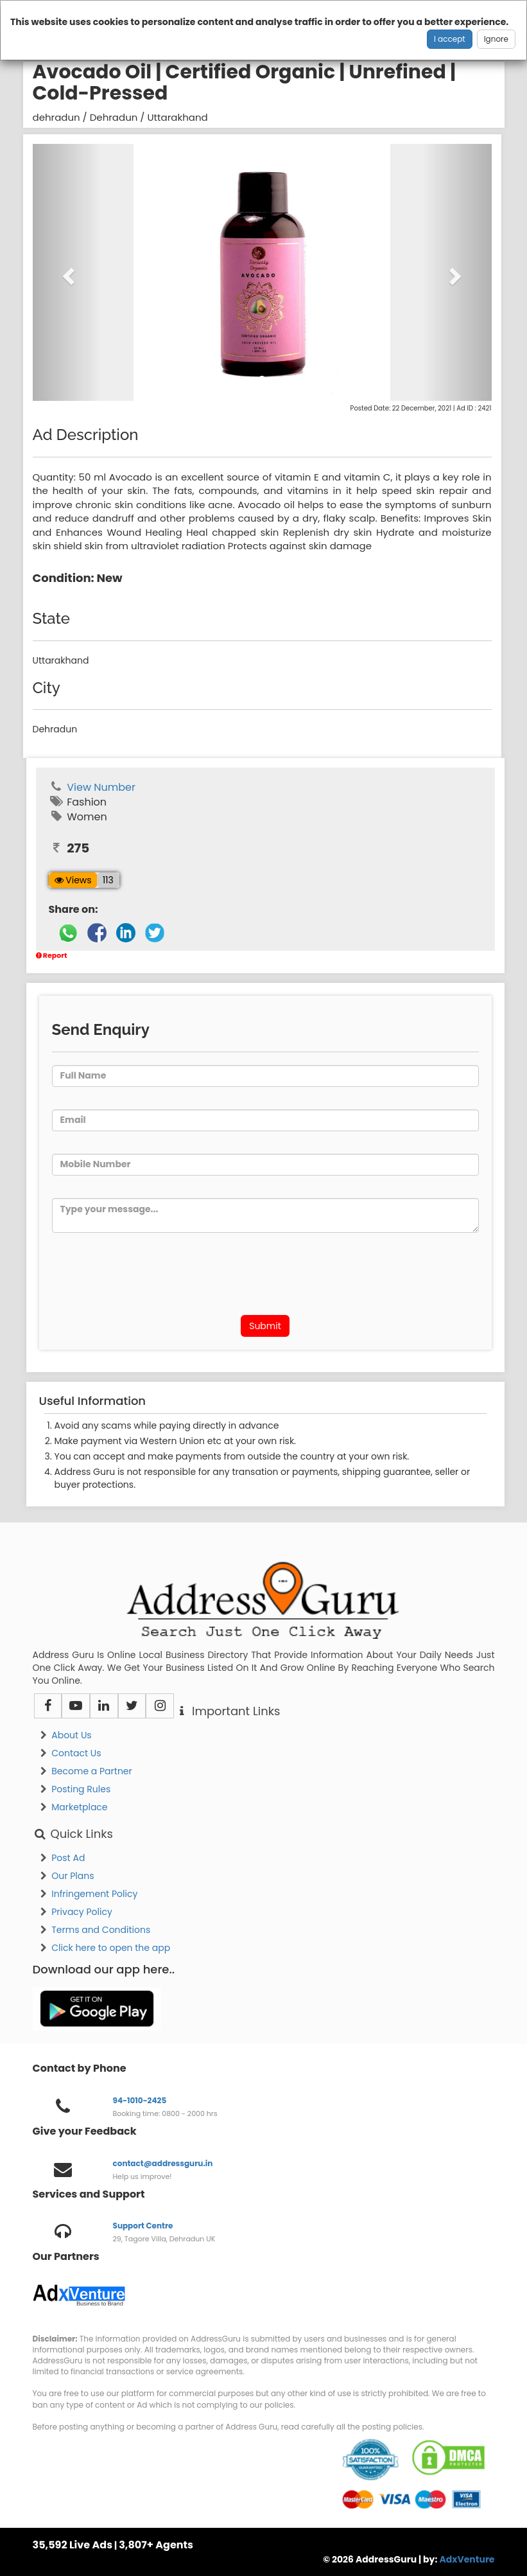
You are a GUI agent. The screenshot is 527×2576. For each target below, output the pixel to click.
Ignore (496, 38)
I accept (449, 38)
